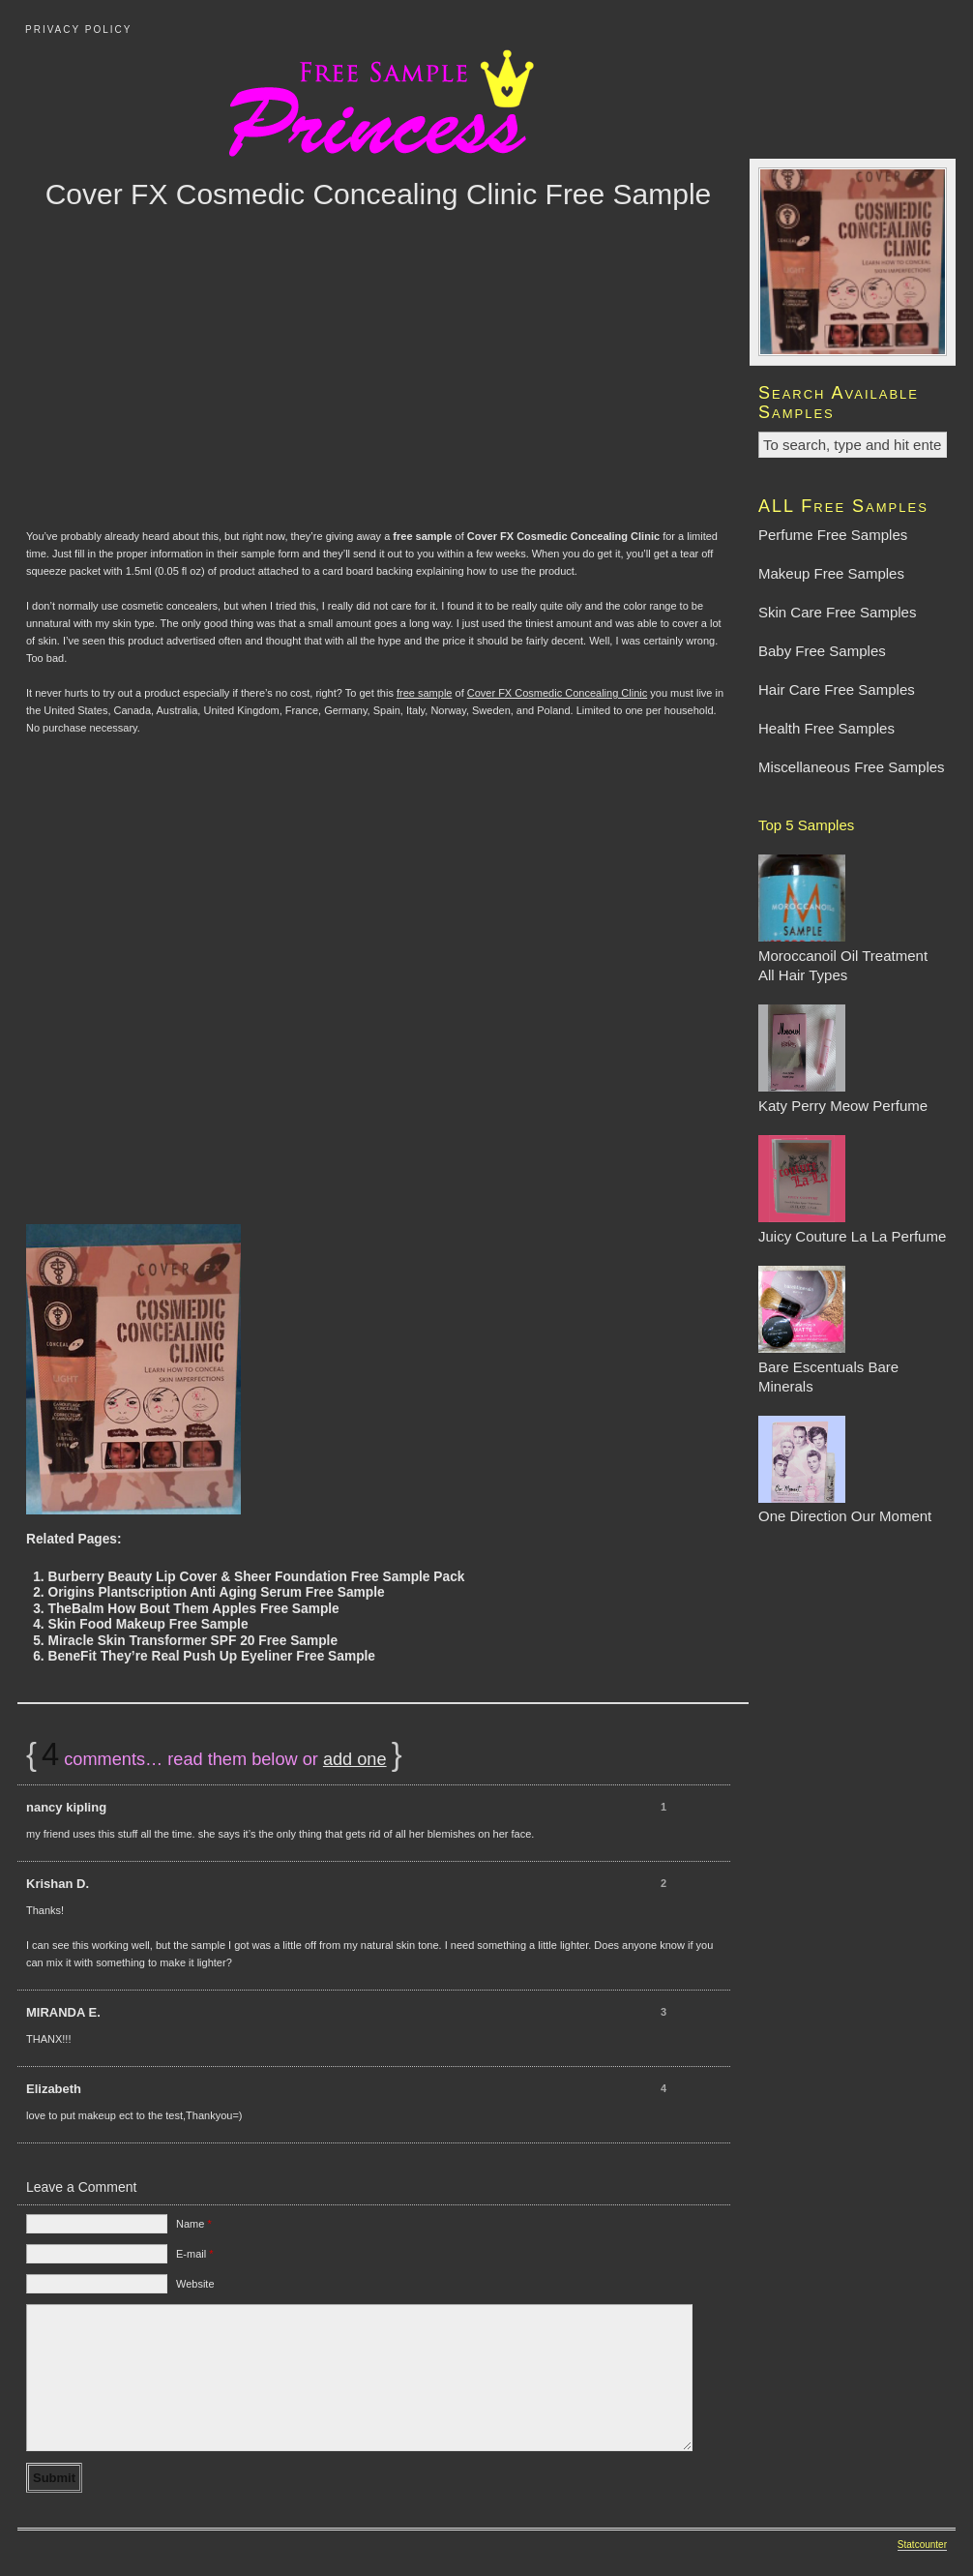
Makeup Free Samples (831, 573)
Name (194, 2224)
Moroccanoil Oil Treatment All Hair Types (843, 955)
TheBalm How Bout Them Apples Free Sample (193, 1609)
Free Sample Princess (486, 101)
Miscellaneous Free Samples (851, 767)
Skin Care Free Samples (837, 612)
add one (355, 1759)
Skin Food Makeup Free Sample (147, 1624)
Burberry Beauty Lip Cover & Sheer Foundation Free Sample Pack (255, 1577)
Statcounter (922, 2544)
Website (195, 2284)
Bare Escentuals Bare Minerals (828, 1366)
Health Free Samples (826, 728)
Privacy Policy (78, 29)
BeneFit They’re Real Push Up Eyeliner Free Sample (211, 1656)
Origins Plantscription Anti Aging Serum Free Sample (215, 1592)
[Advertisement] (378, 397)
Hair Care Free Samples (836, 689)
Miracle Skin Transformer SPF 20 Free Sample (192, 1640)
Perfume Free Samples (832, 534)
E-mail (195, 2254)
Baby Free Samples (822, 651)
